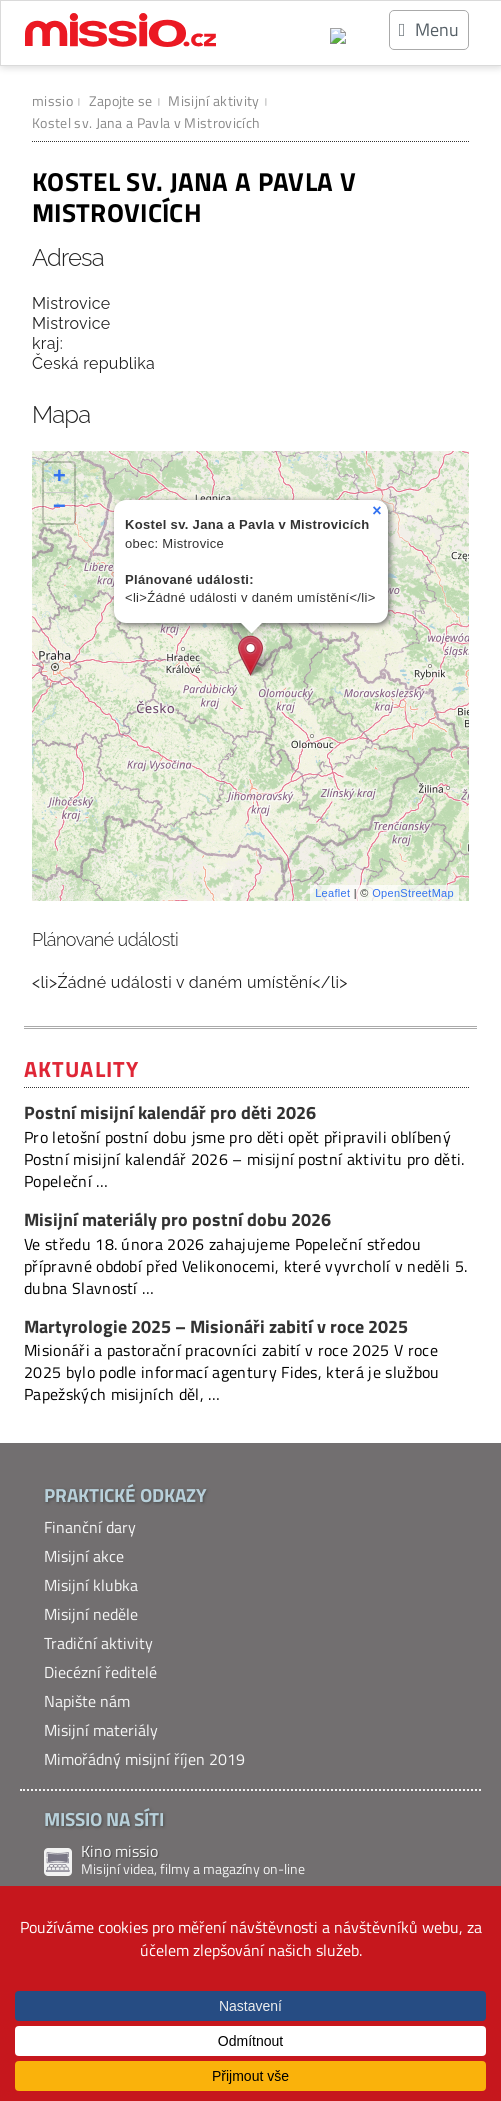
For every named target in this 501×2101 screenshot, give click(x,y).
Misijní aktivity (213, 100)
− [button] (60, 508)
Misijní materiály (101, 1730)
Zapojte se (121, 100)
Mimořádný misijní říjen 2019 (144, 1759)
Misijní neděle (91, 1614)
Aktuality (81, 1069)
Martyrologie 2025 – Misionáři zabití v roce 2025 (218, 1326)
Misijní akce (84, 1556)
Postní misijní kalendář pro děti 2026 (170, 1112)
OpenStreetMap (413, 893)
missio (52, 100)
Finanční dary (90, 1527)
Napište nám (87, 1701)
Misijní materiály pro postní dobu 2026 (177, 1219)
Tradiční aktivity (98, 1643)
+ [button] (60, 478)
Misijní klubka (91, 1585)
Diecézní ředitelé (100, 1672)
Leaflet (332, 893)
